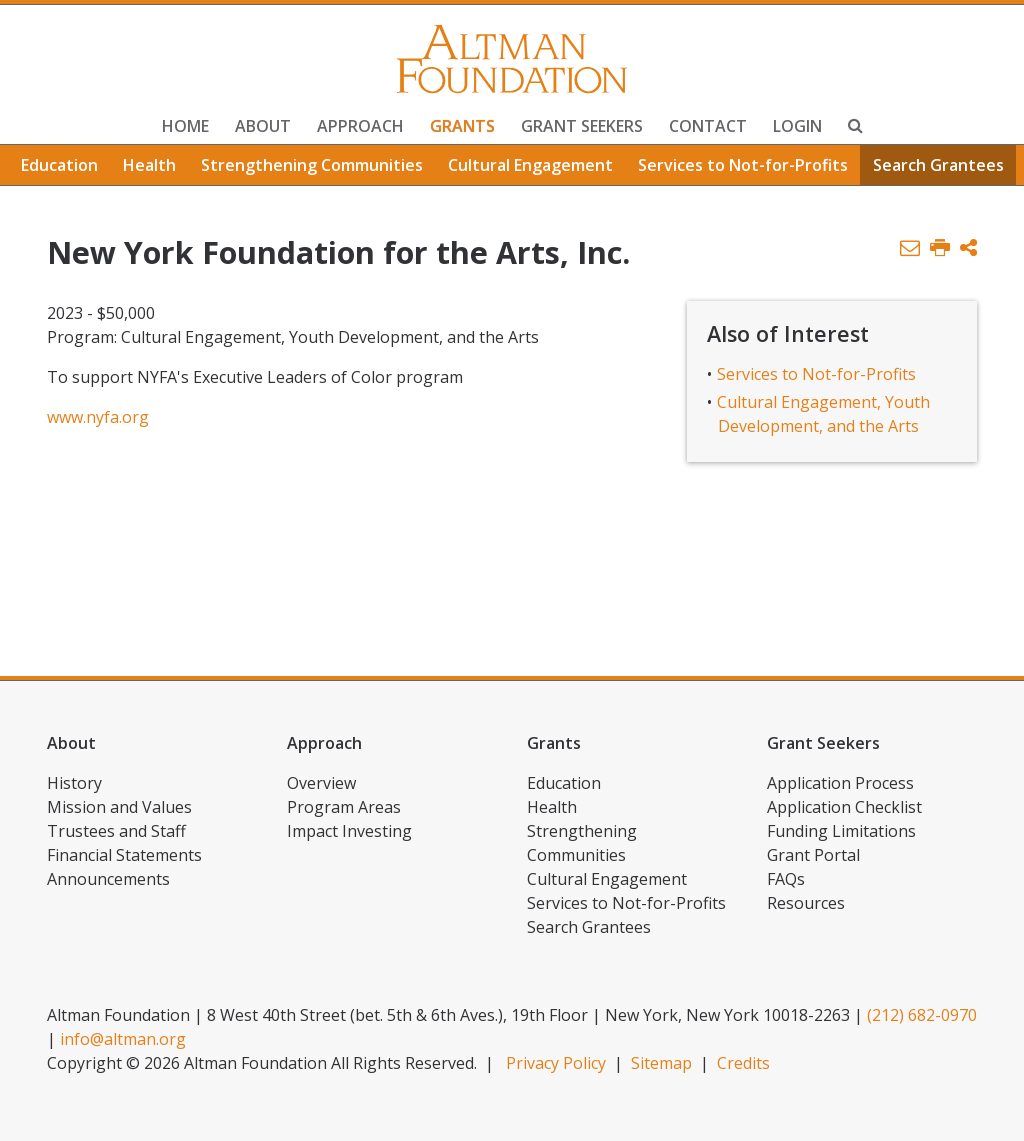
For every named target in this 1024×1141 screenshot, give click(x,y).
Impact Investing (349, 831)
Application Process (840, 783)
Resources (806, 903)
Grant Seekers (582, 126)
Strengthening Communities (312, 165)
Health (149, 165)
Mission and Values (119, 807)
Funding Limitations (841, 831)
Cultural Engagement (530, 165)
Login (797, 126)
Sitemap (661, 1063)
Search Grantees (938, 165)
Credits (743, 1063)
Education (59, 165)
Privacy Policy (556, 1063)
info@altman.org (123, 1039)
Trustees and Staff (116, 831)
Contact (708, 126)
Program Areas (344, 807)
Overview (321, 783)
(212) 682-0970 (922, 1015)
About (263, 126)
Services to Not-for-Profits (743, 165)
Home (185, 126)
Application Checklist (844, 807)
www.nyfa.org (98, 417)
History (74, 783)
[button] (968, 248)
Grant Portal (813, 855)
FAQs (786, 879)
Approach (360, 126)
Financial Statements (124, 855)
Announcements (108, 879)
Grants (462, 126)
